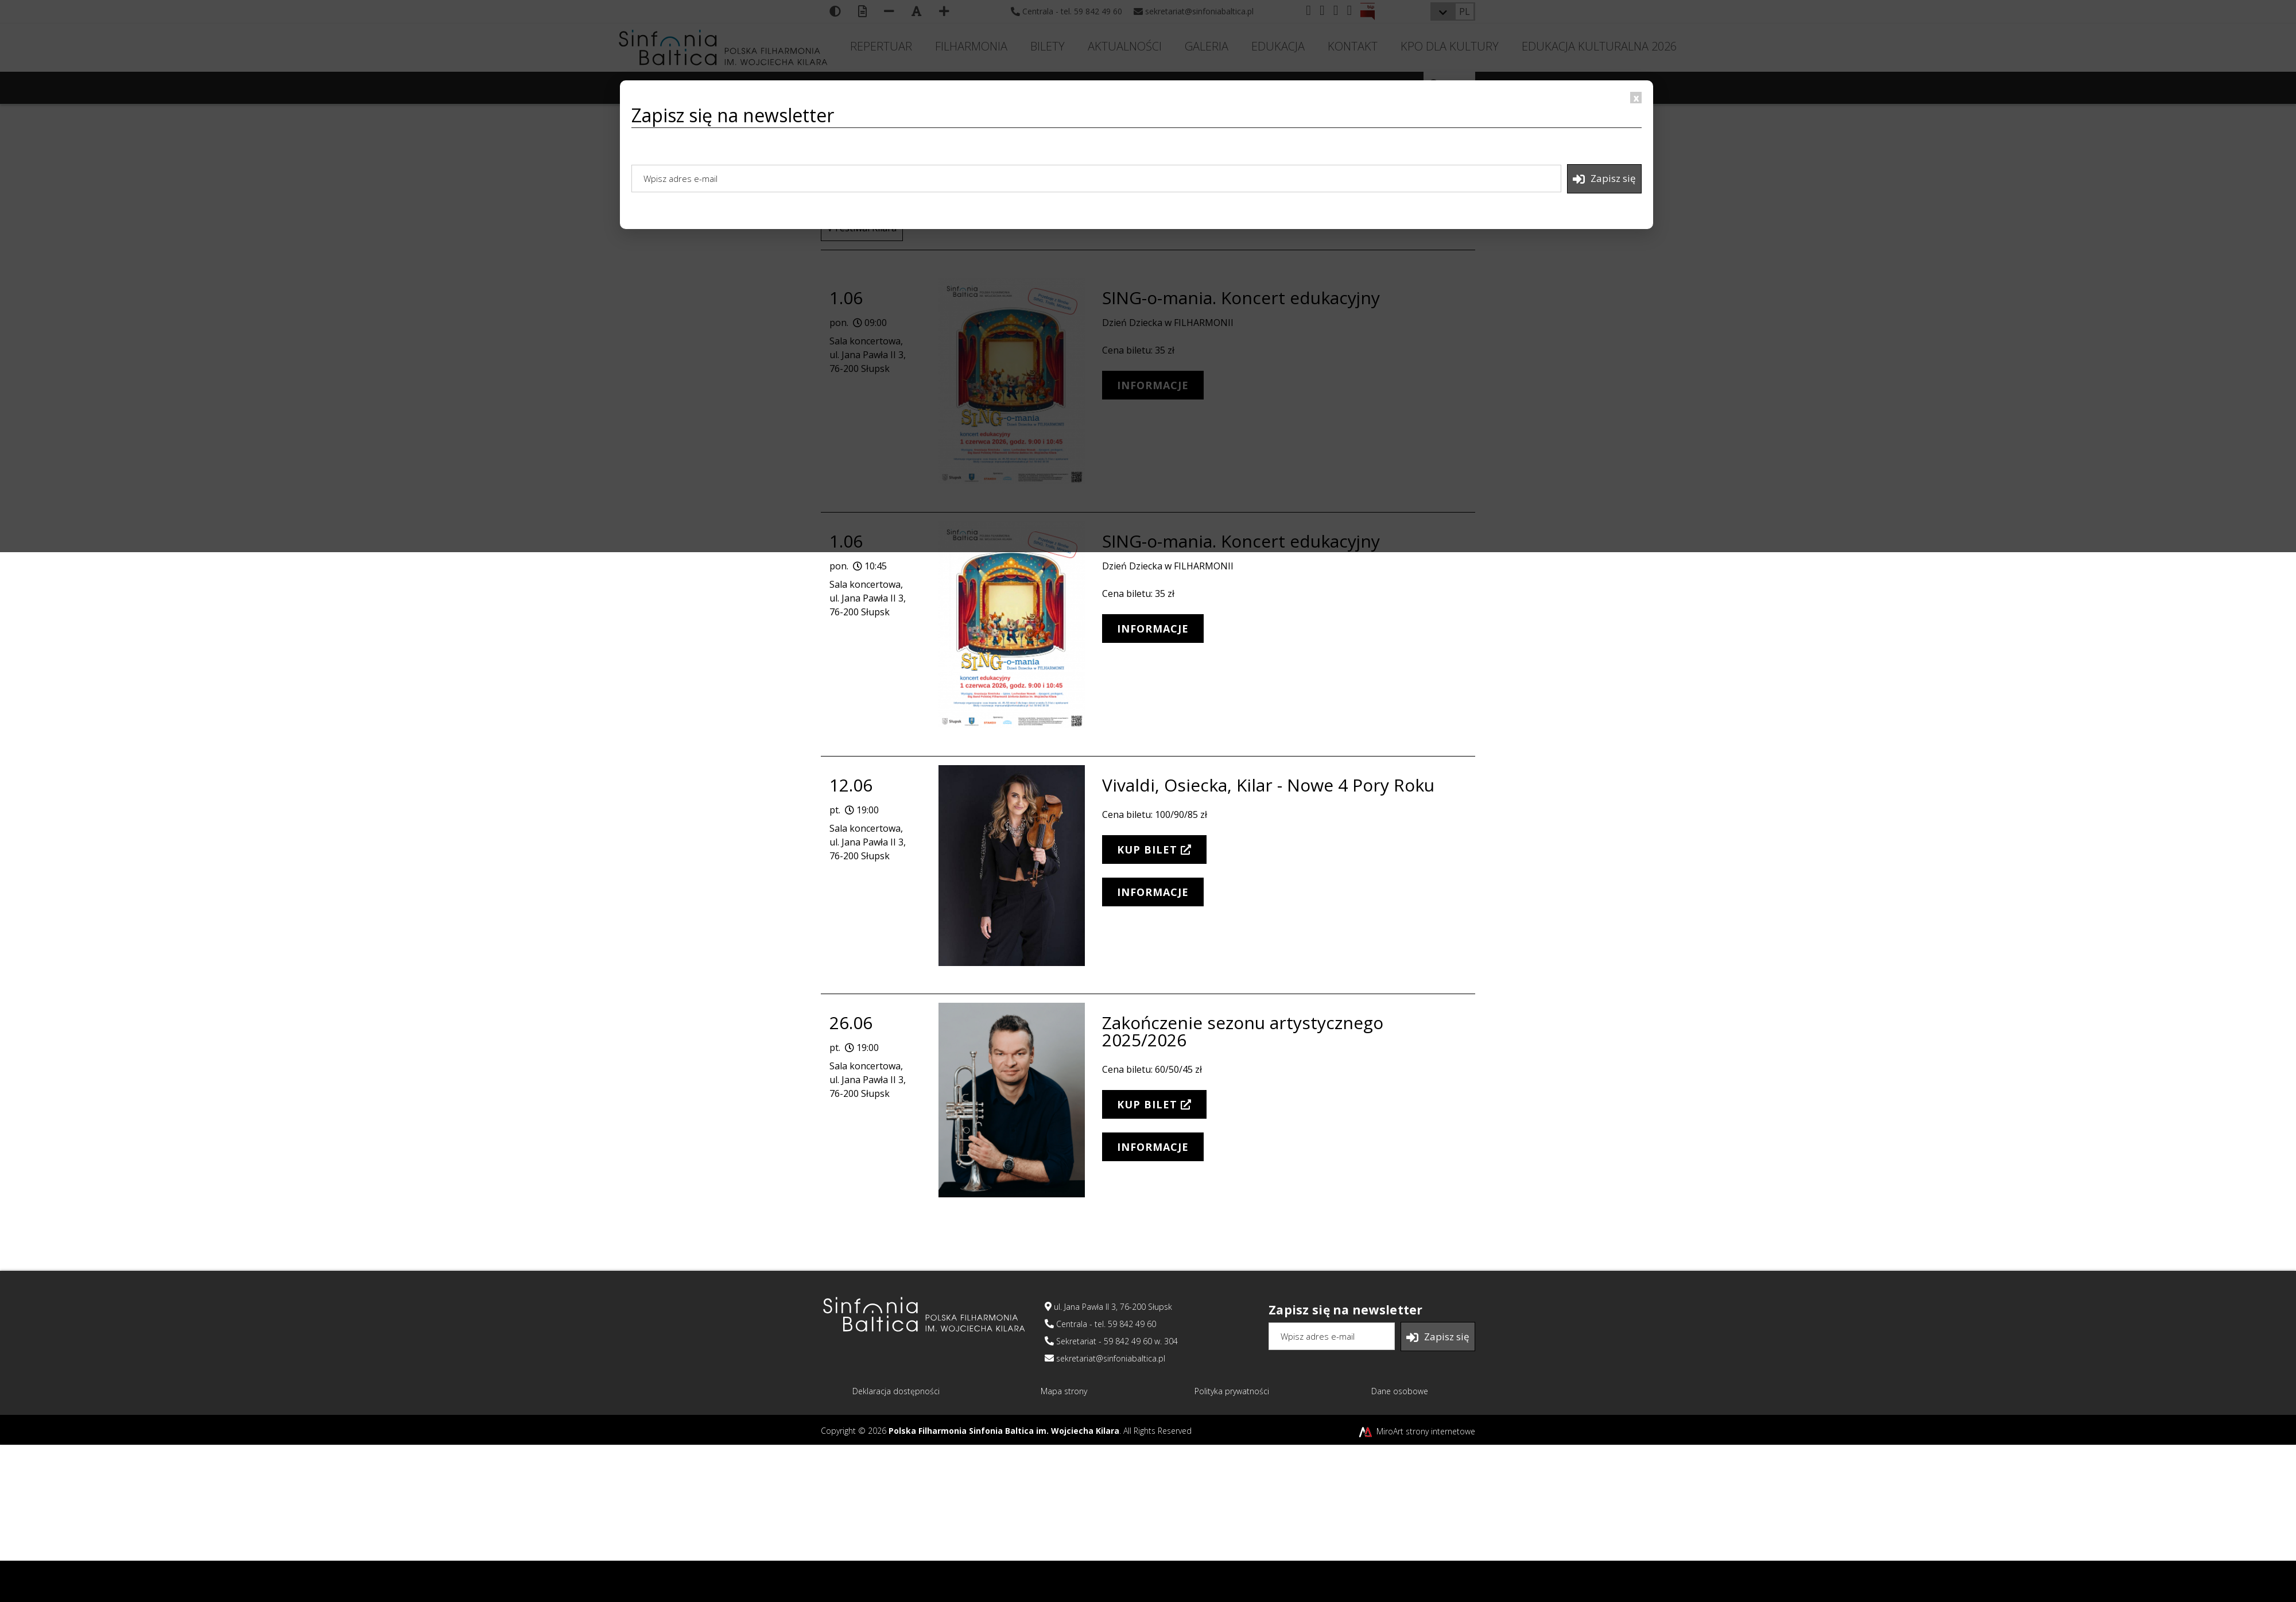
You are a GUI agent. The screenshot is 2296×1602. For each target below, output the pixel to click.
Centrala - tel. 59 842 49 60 (1100, 1323)
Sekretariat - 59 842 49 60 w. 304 (1111, 1341)
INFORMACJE (1153, 628)
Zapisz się (1604, 178)
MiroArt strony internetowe (1416, 1431)
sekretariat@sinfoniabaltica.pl (1105, 1358)
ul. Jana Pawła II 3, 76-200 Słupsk (1108, 1306)
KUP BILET (1154, 849)
